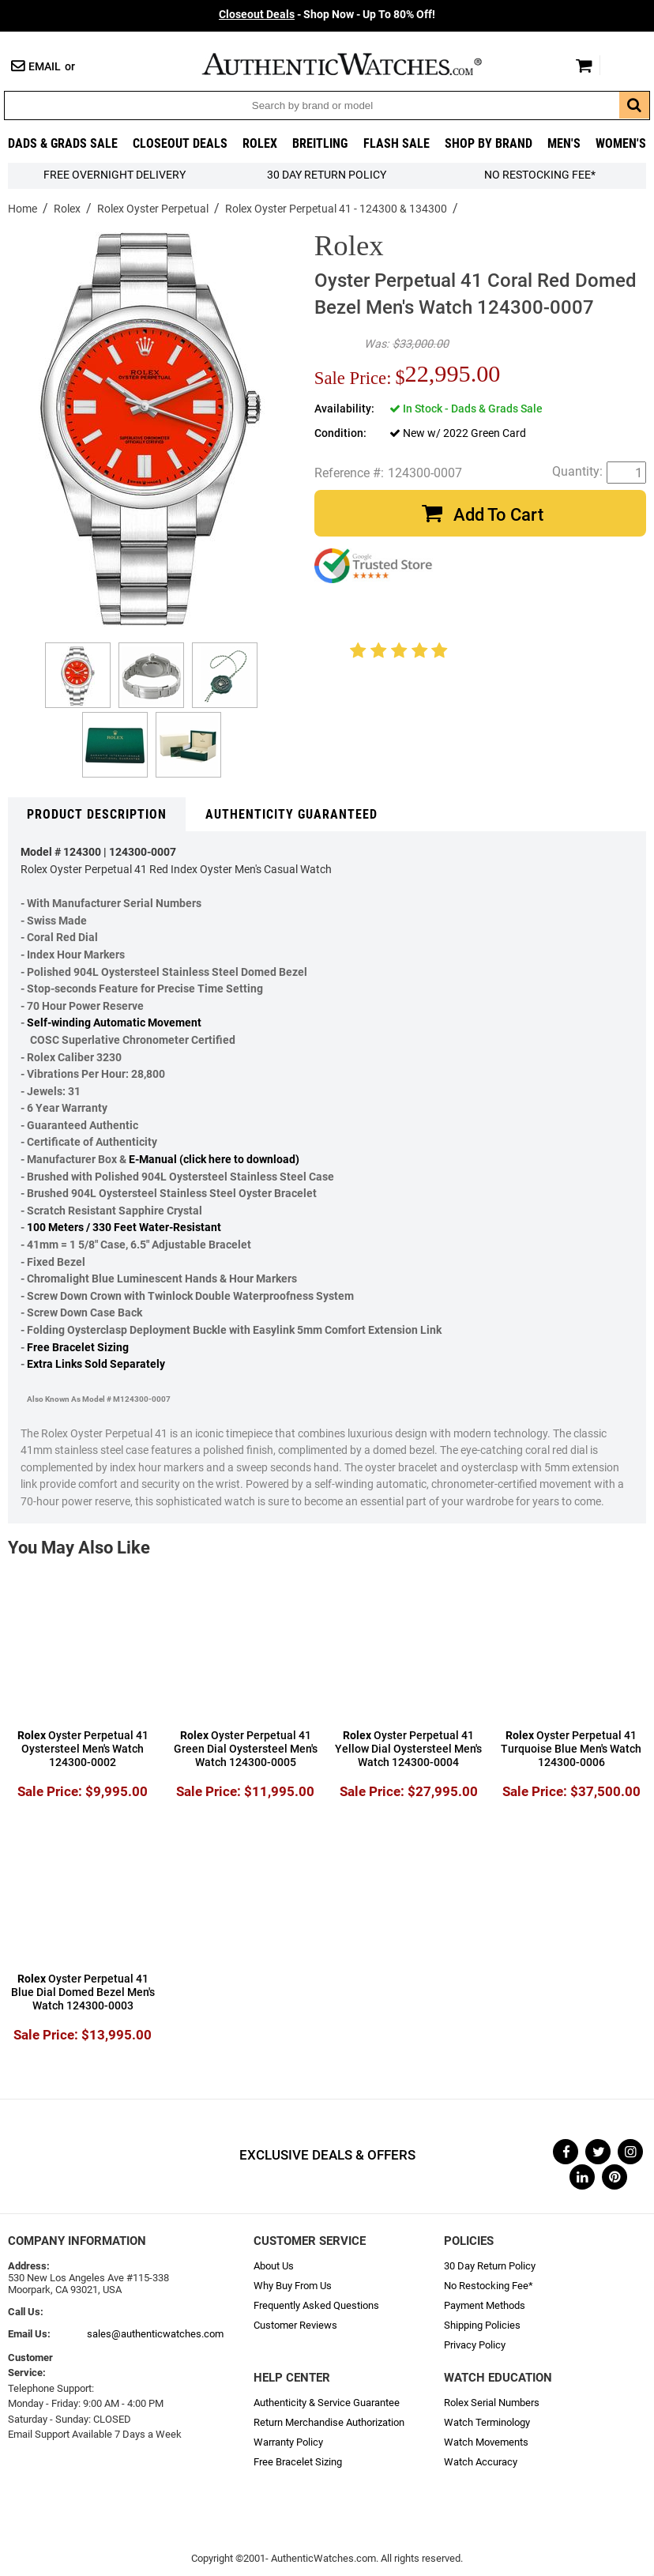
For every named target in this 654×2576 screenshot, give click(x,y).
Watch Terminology (487, 2422)
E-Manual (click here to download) (214, 1159)
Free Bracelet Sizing (78, 1347)
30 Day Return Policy (490, 2266)
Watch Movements (486, 2442)
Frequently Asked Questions (316, 2305)
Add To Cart (498, 515)
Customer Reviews (295, 2325)
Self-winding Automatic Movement (114, 1023)
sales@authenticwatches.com (155, 2334)
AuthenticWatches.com (359, 64)
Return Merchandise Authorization (329, 2422)
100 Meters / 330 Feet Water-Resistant (124, 1227)
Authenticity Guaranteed (291, 814)
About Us (274, 2266)
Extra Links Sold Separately (96, 1364)
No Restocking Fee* (540, 175)
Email (44, 66)
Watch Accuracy (480, 2462)
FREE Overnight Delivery (114, 175)
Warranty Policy (288, 2442)
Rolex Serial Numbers (491, 2402)
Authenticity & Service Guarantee (327, 2402)
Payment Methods (484, 2305)
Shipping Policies (482, 2325)
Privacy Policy (475, 2345)
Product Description (97, 814)
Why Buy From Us (293, 2286)
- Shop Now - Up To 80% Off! (327, 14)
